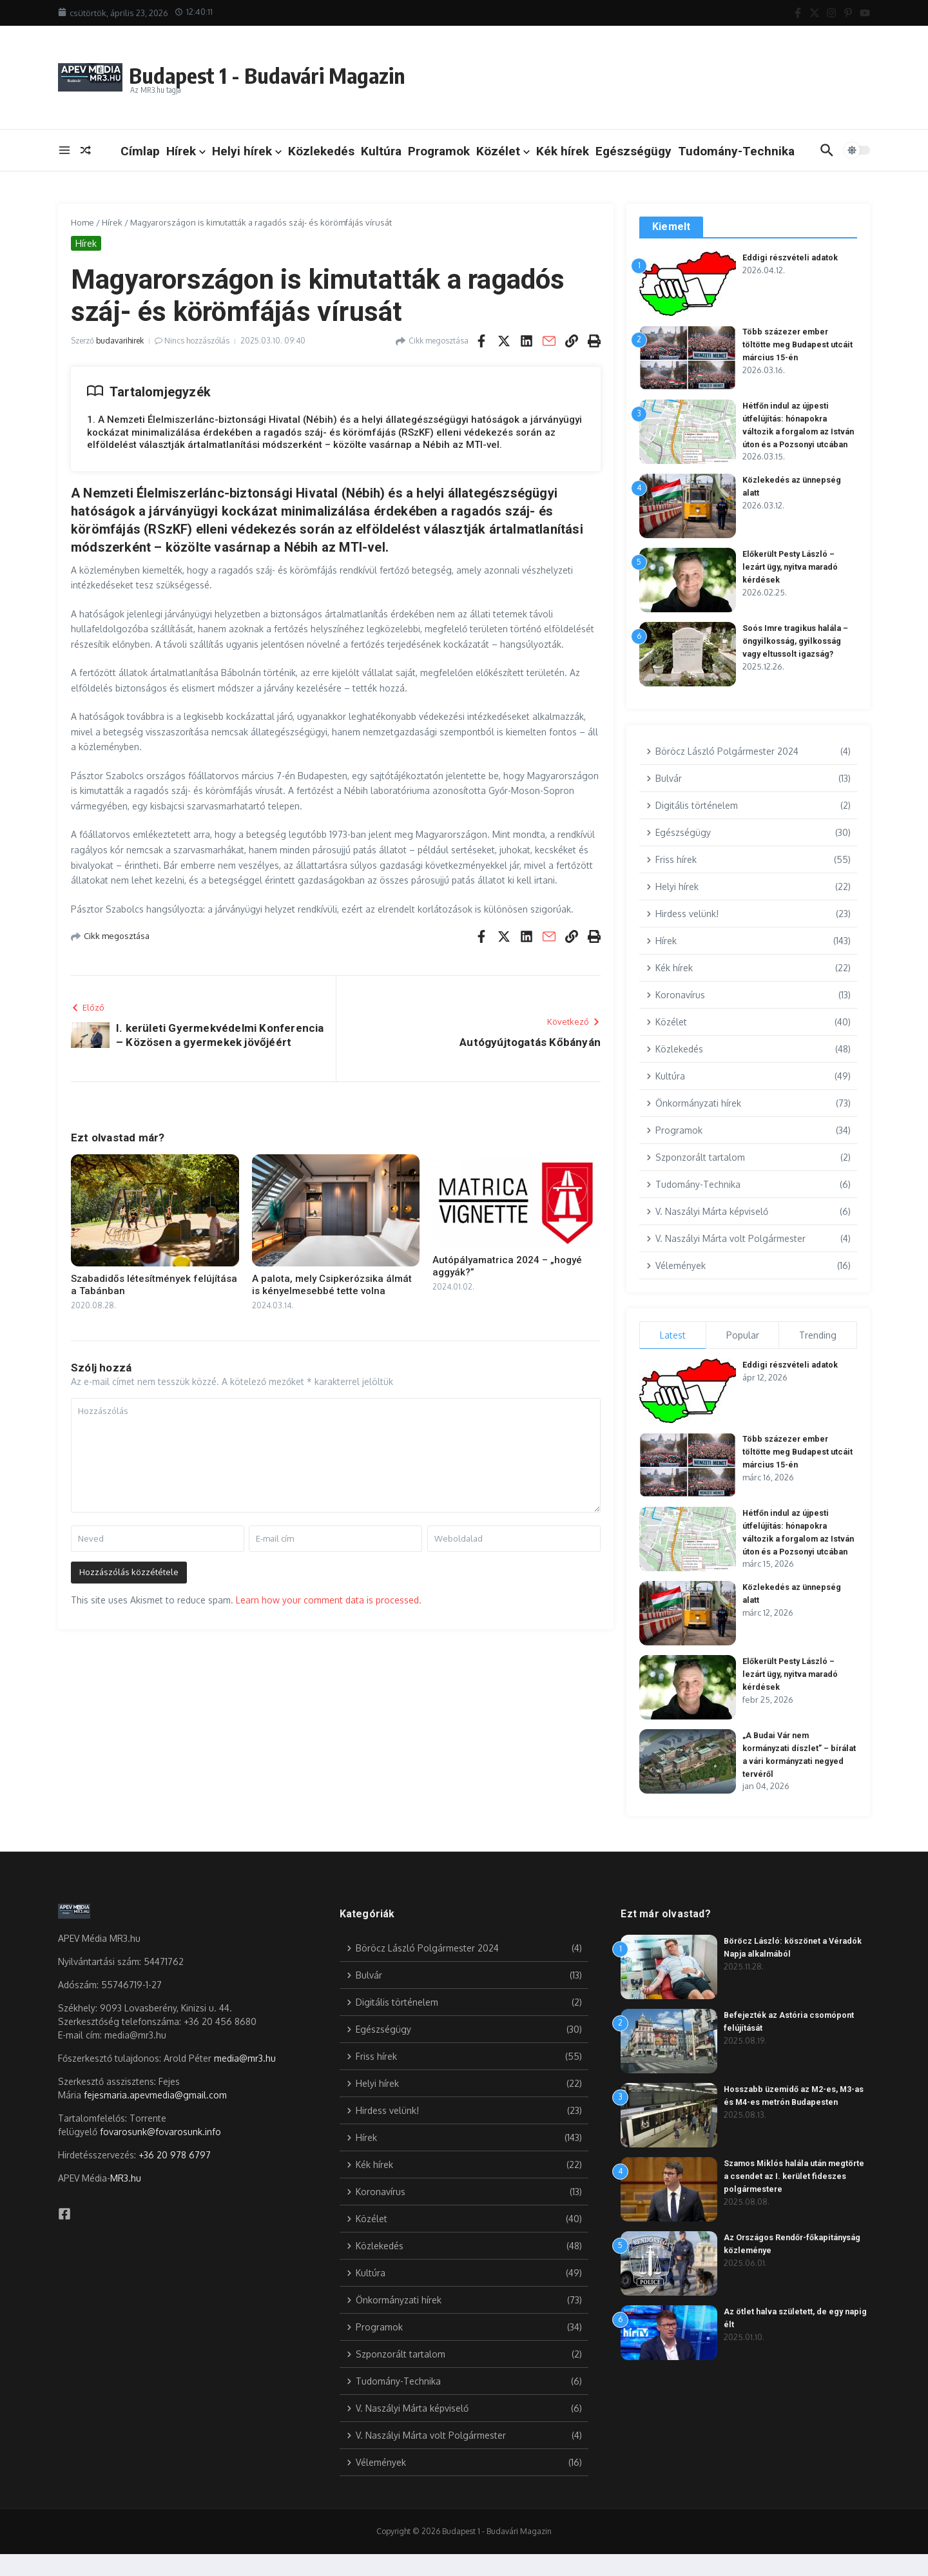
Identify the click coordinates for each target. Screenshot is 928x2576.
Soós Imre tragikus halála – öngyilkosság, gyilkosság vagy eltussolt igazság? (798, 651)
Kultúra (381, 151)
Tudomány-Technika (736, 151)
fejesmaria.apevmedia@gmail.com (155, 2116)
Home (82, 222)
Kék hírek (562, 151)
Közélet (503, 151)
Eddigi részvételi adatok (791, 257)
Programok (439, 151)
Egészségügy (633, 151)
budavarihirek (120, 340)
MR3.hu (125, 2199)
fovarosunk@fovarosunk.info (160, 2153)
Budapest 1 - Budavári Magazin (294, 73)
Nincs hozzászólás (196, 340)
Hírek (186, 151)
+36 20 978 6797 (175, 2176)
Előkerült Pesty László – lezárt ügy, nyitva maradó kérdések (794, 577)
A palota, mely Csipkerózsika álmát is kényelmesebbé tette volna (332, 1285)
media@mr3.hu (245, 2080)
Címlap (140, 151)
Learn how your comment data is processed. (328, 1599)
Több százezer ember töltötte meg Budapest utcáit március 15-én (799, 344)
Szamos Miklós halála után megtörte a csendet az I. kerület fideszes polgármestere (788, 2197)
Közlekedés (321, 151)
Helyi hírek (247, 151)
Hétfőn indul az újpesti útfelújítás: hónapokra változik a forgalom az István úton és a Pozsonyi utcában (794, 431)
